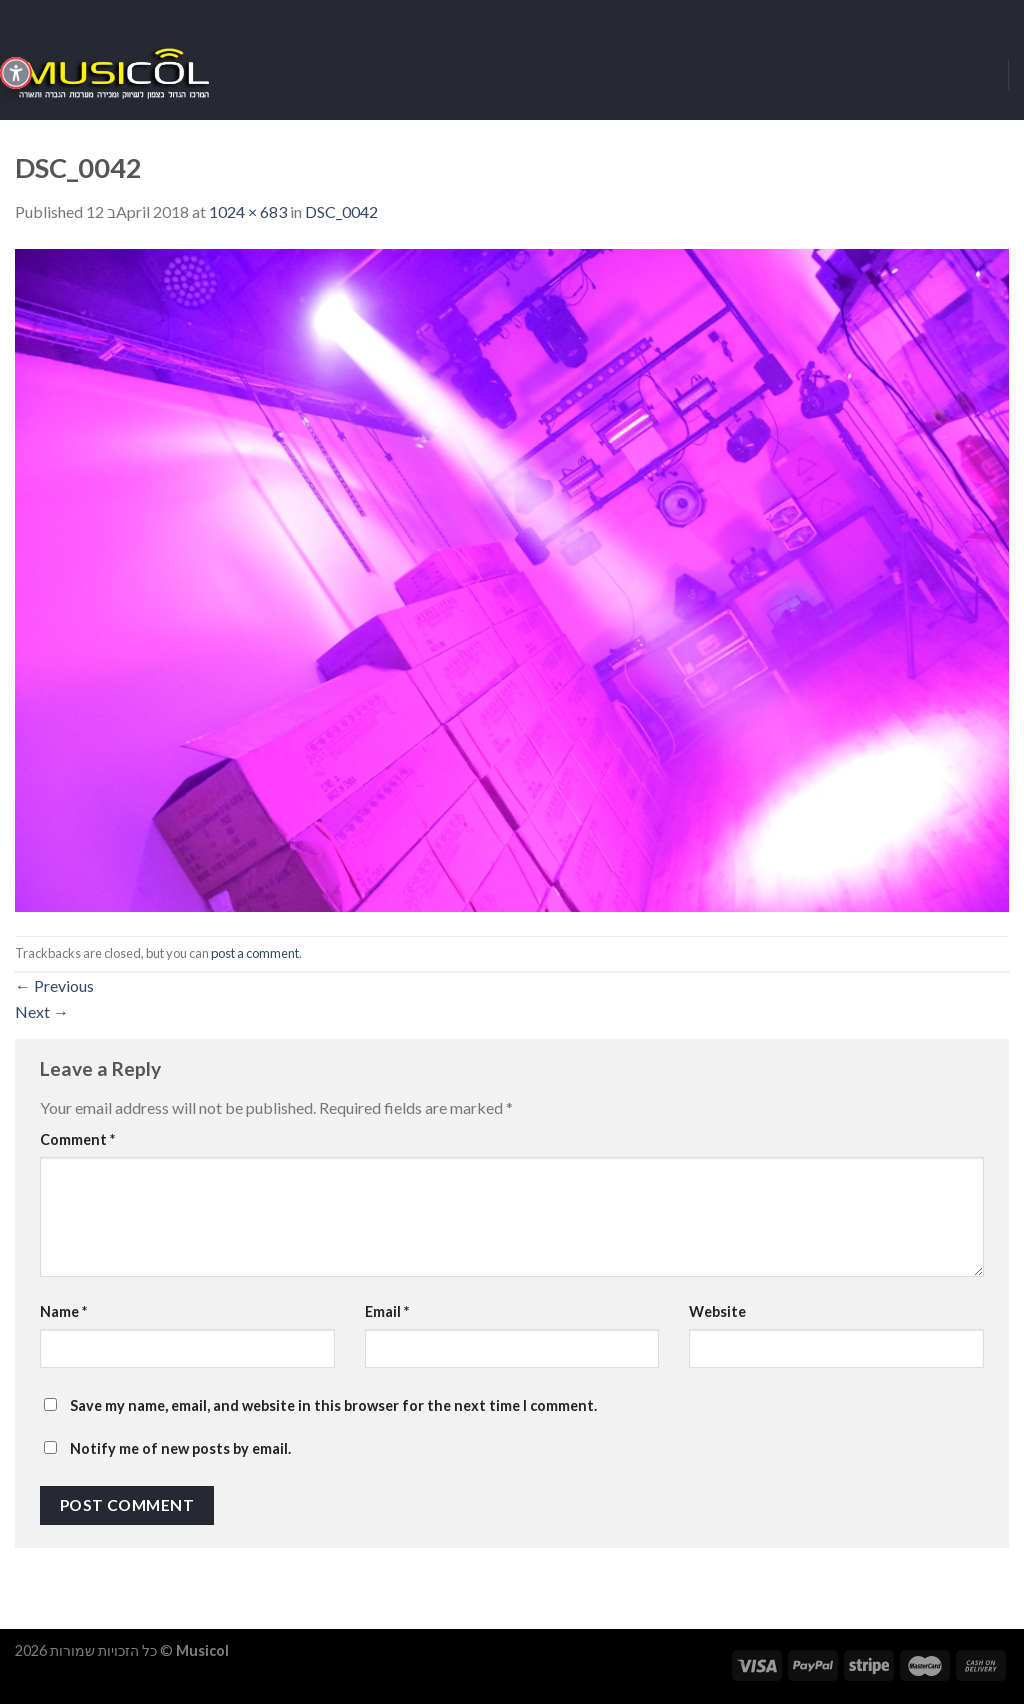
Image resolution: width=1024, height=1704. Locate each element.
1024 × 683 (248, 211)
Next (42, 1011)
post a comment (255, 953)
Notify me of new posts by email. (180, 1448)
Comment (77, 1139)
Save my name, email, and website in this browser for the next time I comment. (333, 1405)
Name (63, 1311)
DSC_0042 (341, 211)
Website (717, 1311)
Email (387, 1311)
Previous (54, 985)
